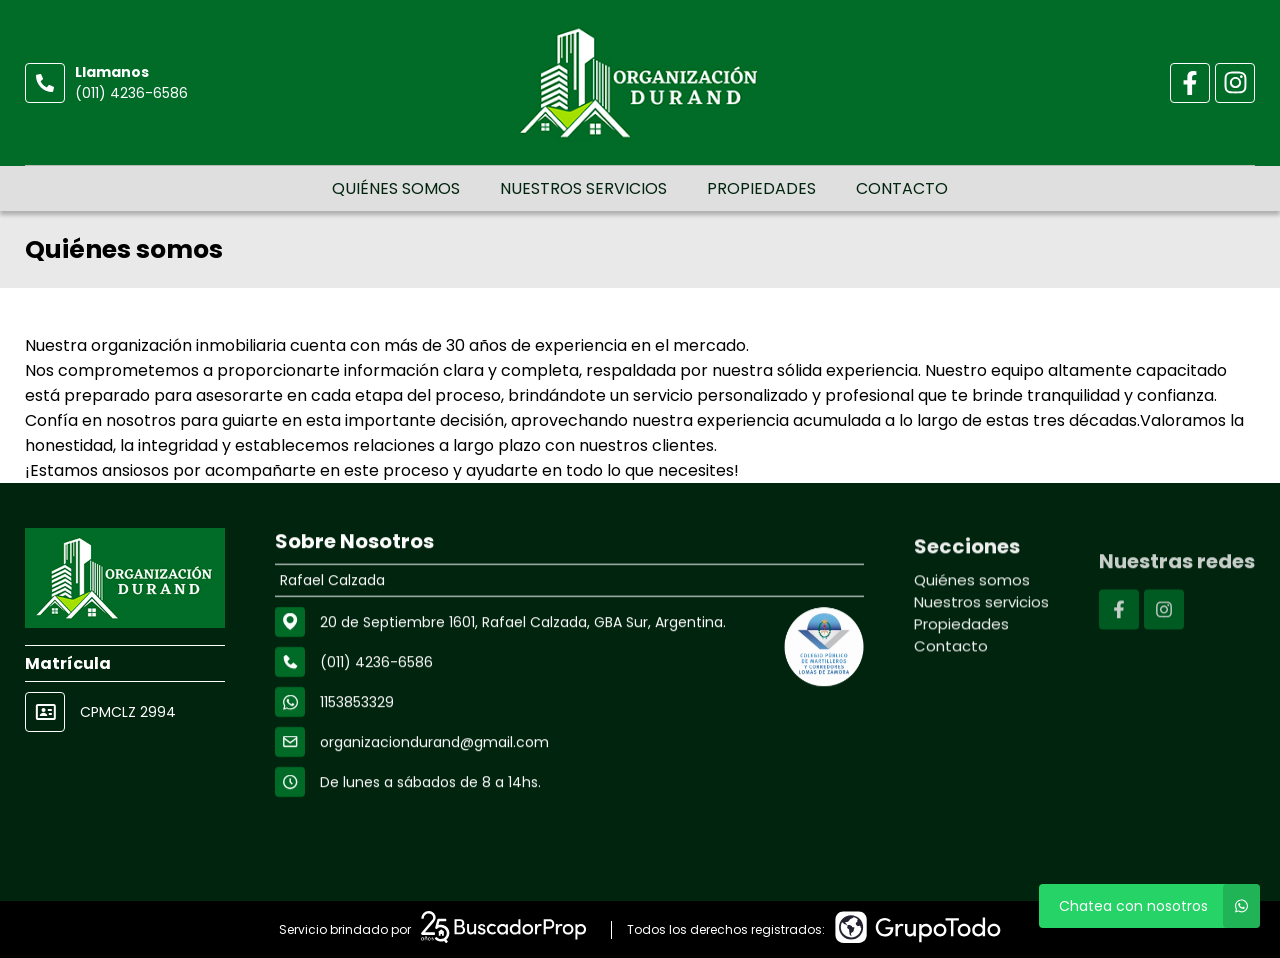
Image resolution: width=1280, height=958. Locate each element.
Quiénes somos (396, 188)
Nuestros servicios (583, 188)
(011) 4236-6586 (131, 93)
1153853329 (357, 704)
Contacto (902, 188)
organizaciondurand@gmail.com (434, 744)
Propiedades (761, 188)
